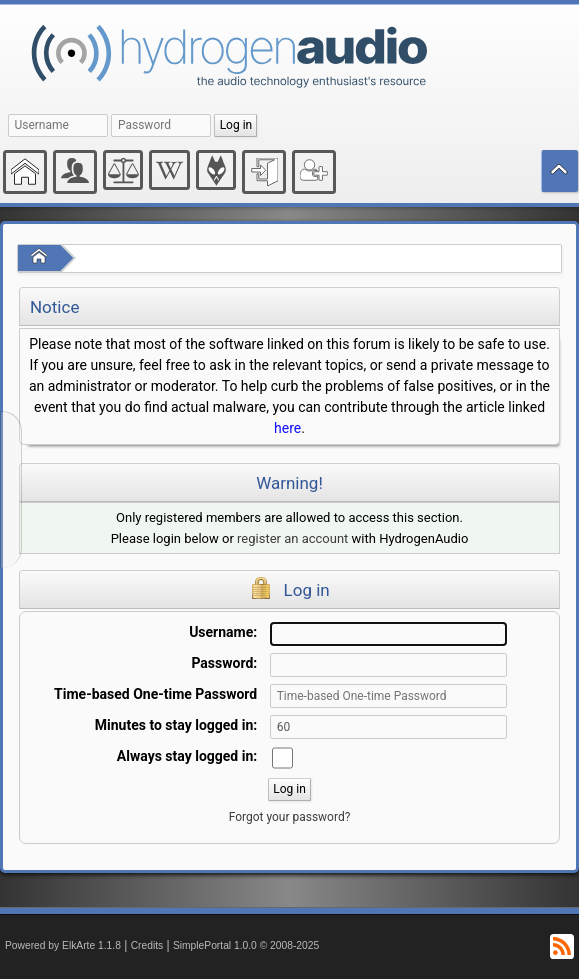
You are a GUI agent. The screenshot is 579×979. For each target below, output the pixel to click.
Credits (147, 945)
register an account (292, 538)
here (287, 428)
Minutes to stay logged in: (176, 725)
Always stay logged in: (187, 756)
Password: (224, 663)
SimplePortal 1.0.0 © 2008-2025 (246, 945)
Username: (223, 632)
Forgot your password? (290, 817)
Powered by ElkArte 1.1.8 (63, 945)
